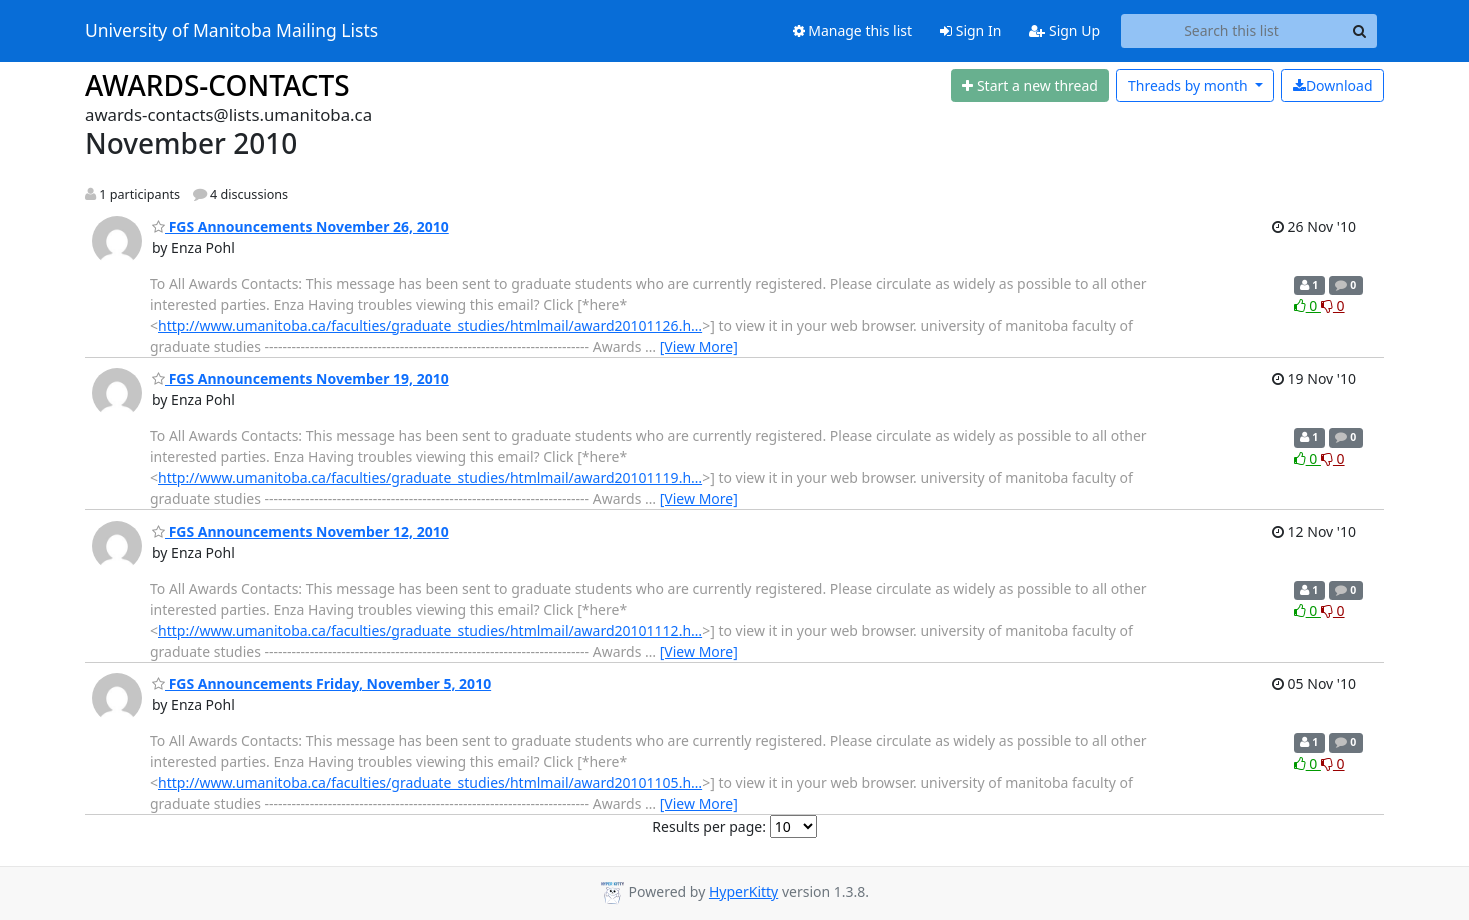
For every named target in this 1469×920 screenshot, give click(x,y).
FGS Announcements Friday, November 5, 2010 (321, 683)
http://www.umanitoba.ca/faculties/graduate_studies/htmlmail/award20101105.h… (430, 782)
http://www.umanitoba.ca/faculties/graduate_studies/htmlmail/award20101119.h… (430, 477)
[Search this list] (1231, 31)
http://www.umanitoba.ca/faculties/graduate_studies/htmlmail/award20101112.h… (430, 630)
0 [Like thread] (1307, 305)
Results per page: (709, 826)
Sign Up (1064, 30)
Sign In (970, 30)
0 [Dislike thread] (1333, 305)
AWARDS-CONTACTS (217, 85)
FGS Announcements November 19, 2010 (300, 378)
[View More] (699, 346)
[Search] (1359, 31)
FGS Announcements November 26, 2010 (300, 226)
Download (1333, 85)
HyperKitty (743, 891)
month (1189, 85)
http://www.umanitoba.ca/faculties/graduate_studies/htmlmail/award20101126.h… (430, 325)
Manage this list (853, 30)
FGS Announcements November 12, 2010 (300, 531)
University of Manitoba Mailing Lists (231, 31)
